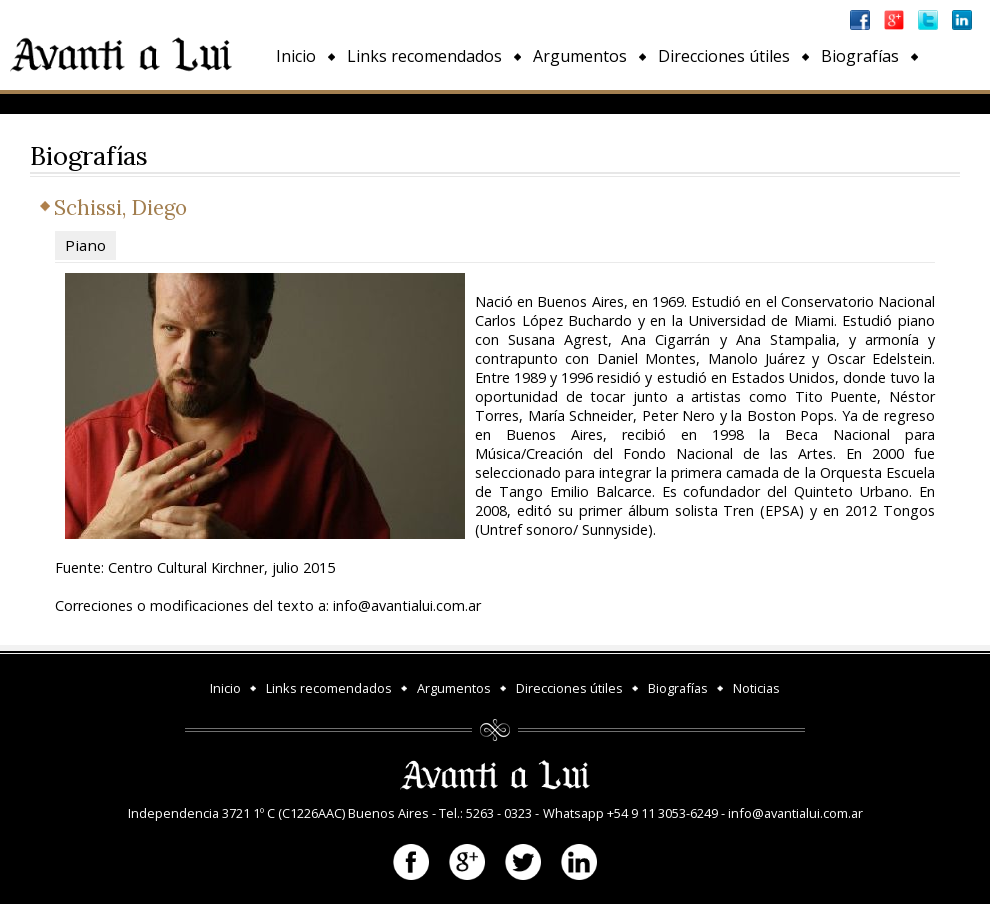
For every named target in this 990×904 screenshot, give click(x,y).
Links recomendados (424, 56)
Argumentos (580, 56)
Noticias (306, 102)
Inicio (296, 56)
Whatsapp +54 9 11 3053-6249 (630, 813)
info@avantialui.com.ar (795, 813)
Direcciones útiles (724, 56)
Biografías (860, 56)
